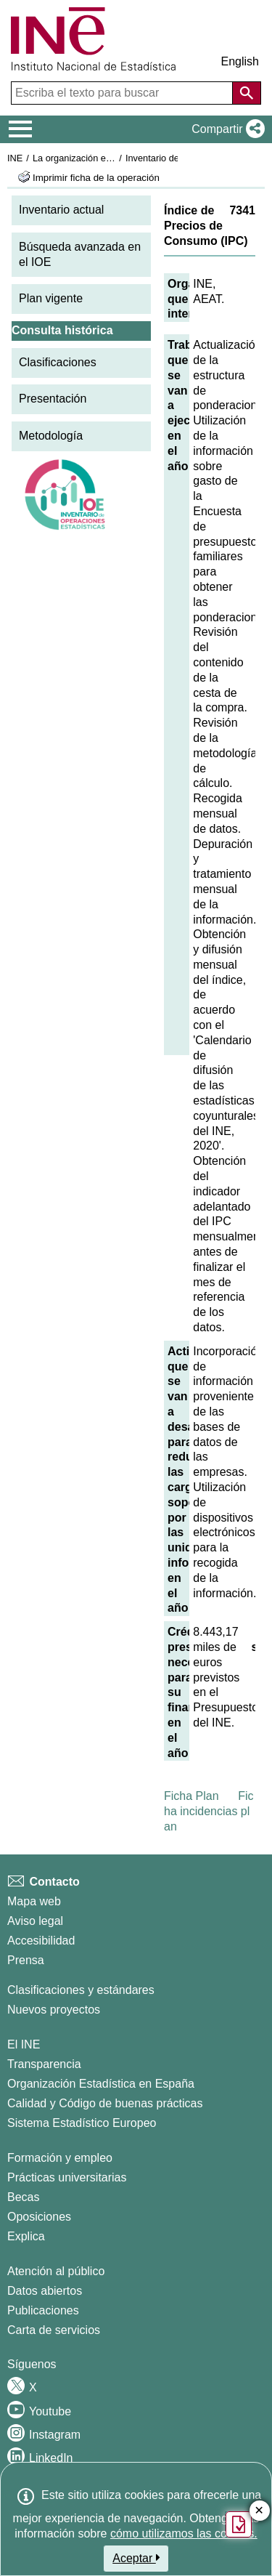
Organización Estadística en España (100, 2084)
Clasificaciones (57, 362)
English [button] (240, 61)
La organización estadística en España (112, 158)
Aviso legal (35, 1921)
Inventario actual (61, 209)
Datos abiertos (44, 2291)
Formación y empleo (59, 2158)
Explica (26, 2236)
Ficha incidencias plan (209, 1811)
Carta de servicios (53, 2330)
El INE (23, 2044)
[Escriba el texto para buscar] (123, 93)
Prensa (25, 1960)
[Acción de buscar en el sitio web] (246, 93)
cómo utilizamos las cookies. (183, 2533)
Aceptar (136, 2557)
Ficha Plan (191, 1796)
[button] (225, 129)
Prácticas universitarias (67, 2177)
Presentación (52, 398)
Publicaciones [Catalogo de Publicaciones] (43, 2310)
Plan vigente (51, 298)
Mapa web (34, 1901)
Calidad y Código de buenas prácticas (105, 2103)
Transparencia (44, 2064)
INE (14, 158)
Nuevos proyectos (53, 2009)
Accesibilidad (41, 1940)
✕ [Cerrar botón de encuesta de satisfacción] (259, 2511)
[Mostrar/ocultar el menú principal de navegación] (20, 129)
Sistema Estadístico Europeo (81, 2123)
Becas (23, 2197)
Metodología (51, 435)
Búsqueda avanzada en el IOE (80, 254)
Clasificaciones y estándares (80, 1990)
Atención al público (55, 2271)
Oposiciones (39, 2216)
